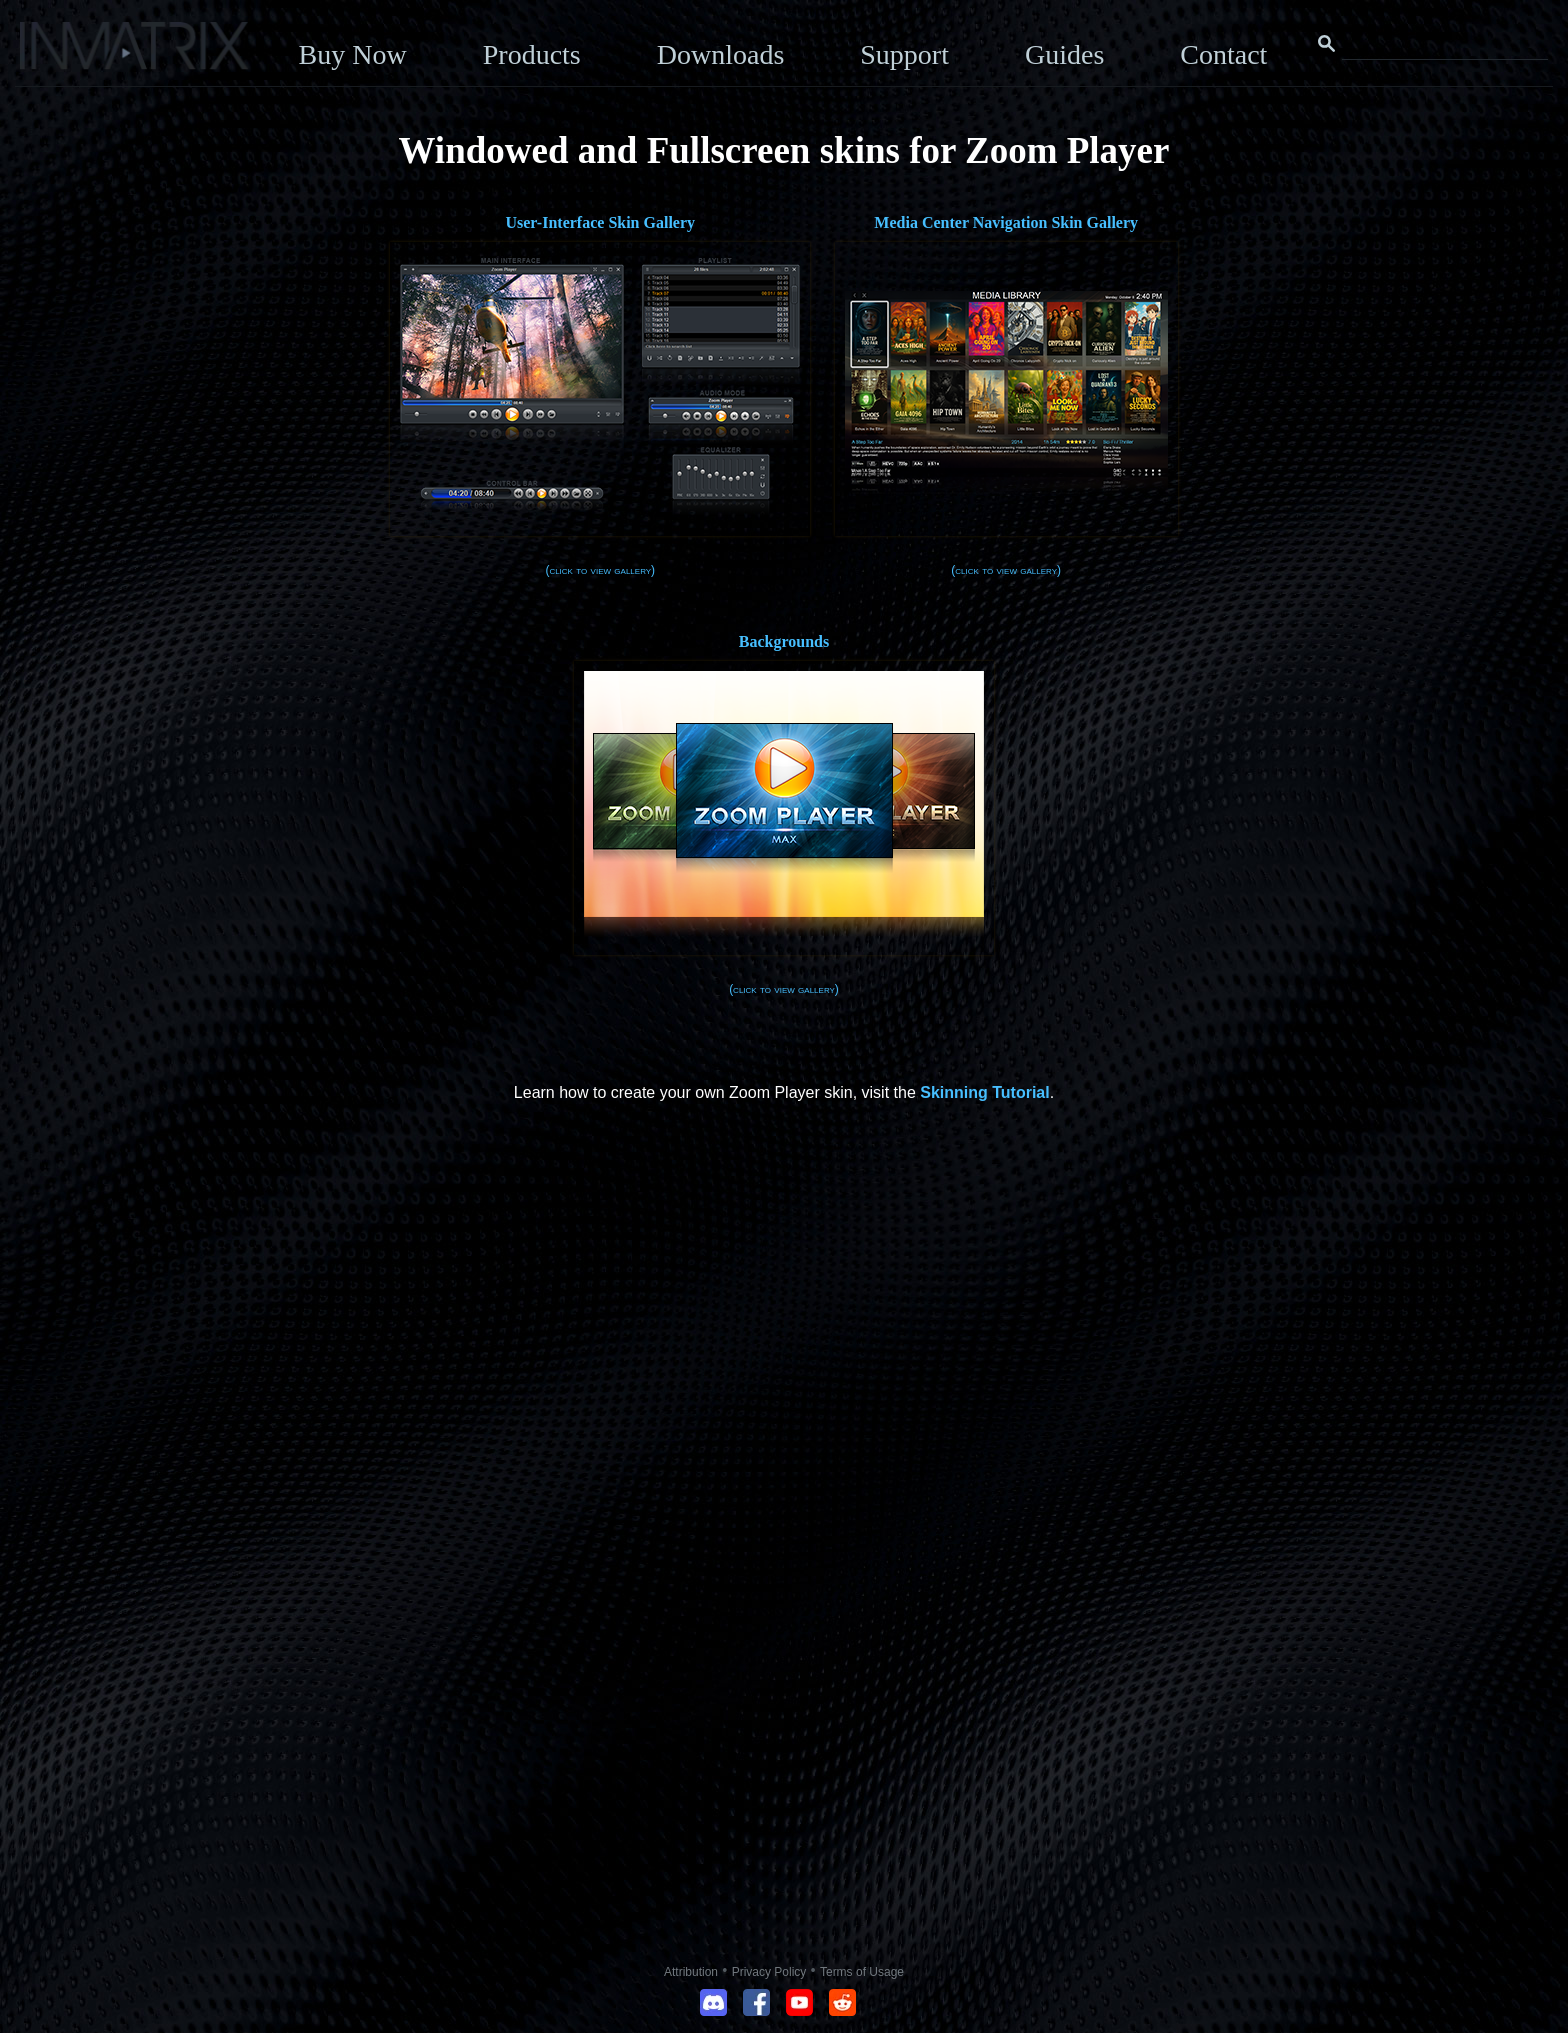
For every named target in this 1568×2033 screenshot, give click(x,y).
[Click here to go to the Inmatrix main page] (55, 53)
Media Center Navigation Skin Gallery (1006, 222)
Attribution (691, 1972)
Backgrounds (784, 641)
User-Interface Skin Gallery (600, 222)
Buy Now (353, 54)
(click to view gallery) (600, 570)
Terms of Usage (862, 1972)
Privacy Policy (769, 1972)
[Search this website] (1445, 44)
